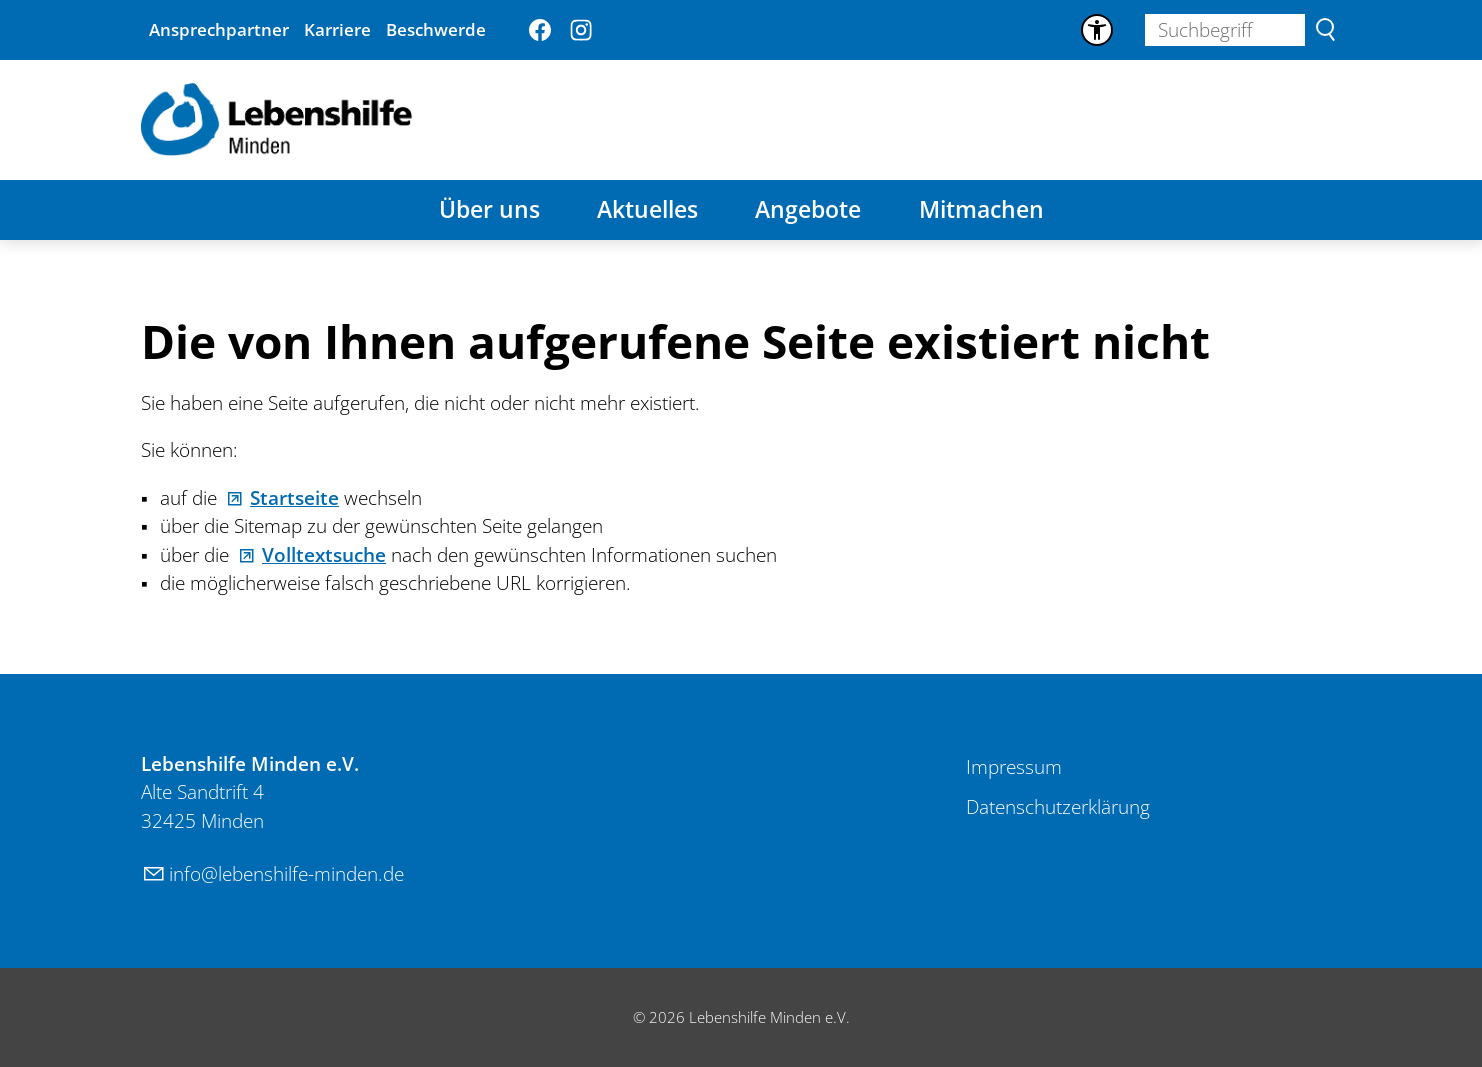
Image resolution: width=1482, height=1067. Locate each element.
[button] (540, 30)
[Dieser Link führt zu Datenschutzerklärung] (1058, 808)
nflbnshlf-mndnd (286, 874)
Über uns (489, 209)
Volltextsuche (324, 555)
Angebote (808, 209)
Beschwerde (436, 29)
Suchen (1325, 30)
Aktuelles (647, 209)
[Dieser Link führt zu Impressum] (1014, 768)
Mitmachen (981, 209)
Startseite (294, 498)
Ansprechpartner (219, 29)
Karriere (337, 29)
